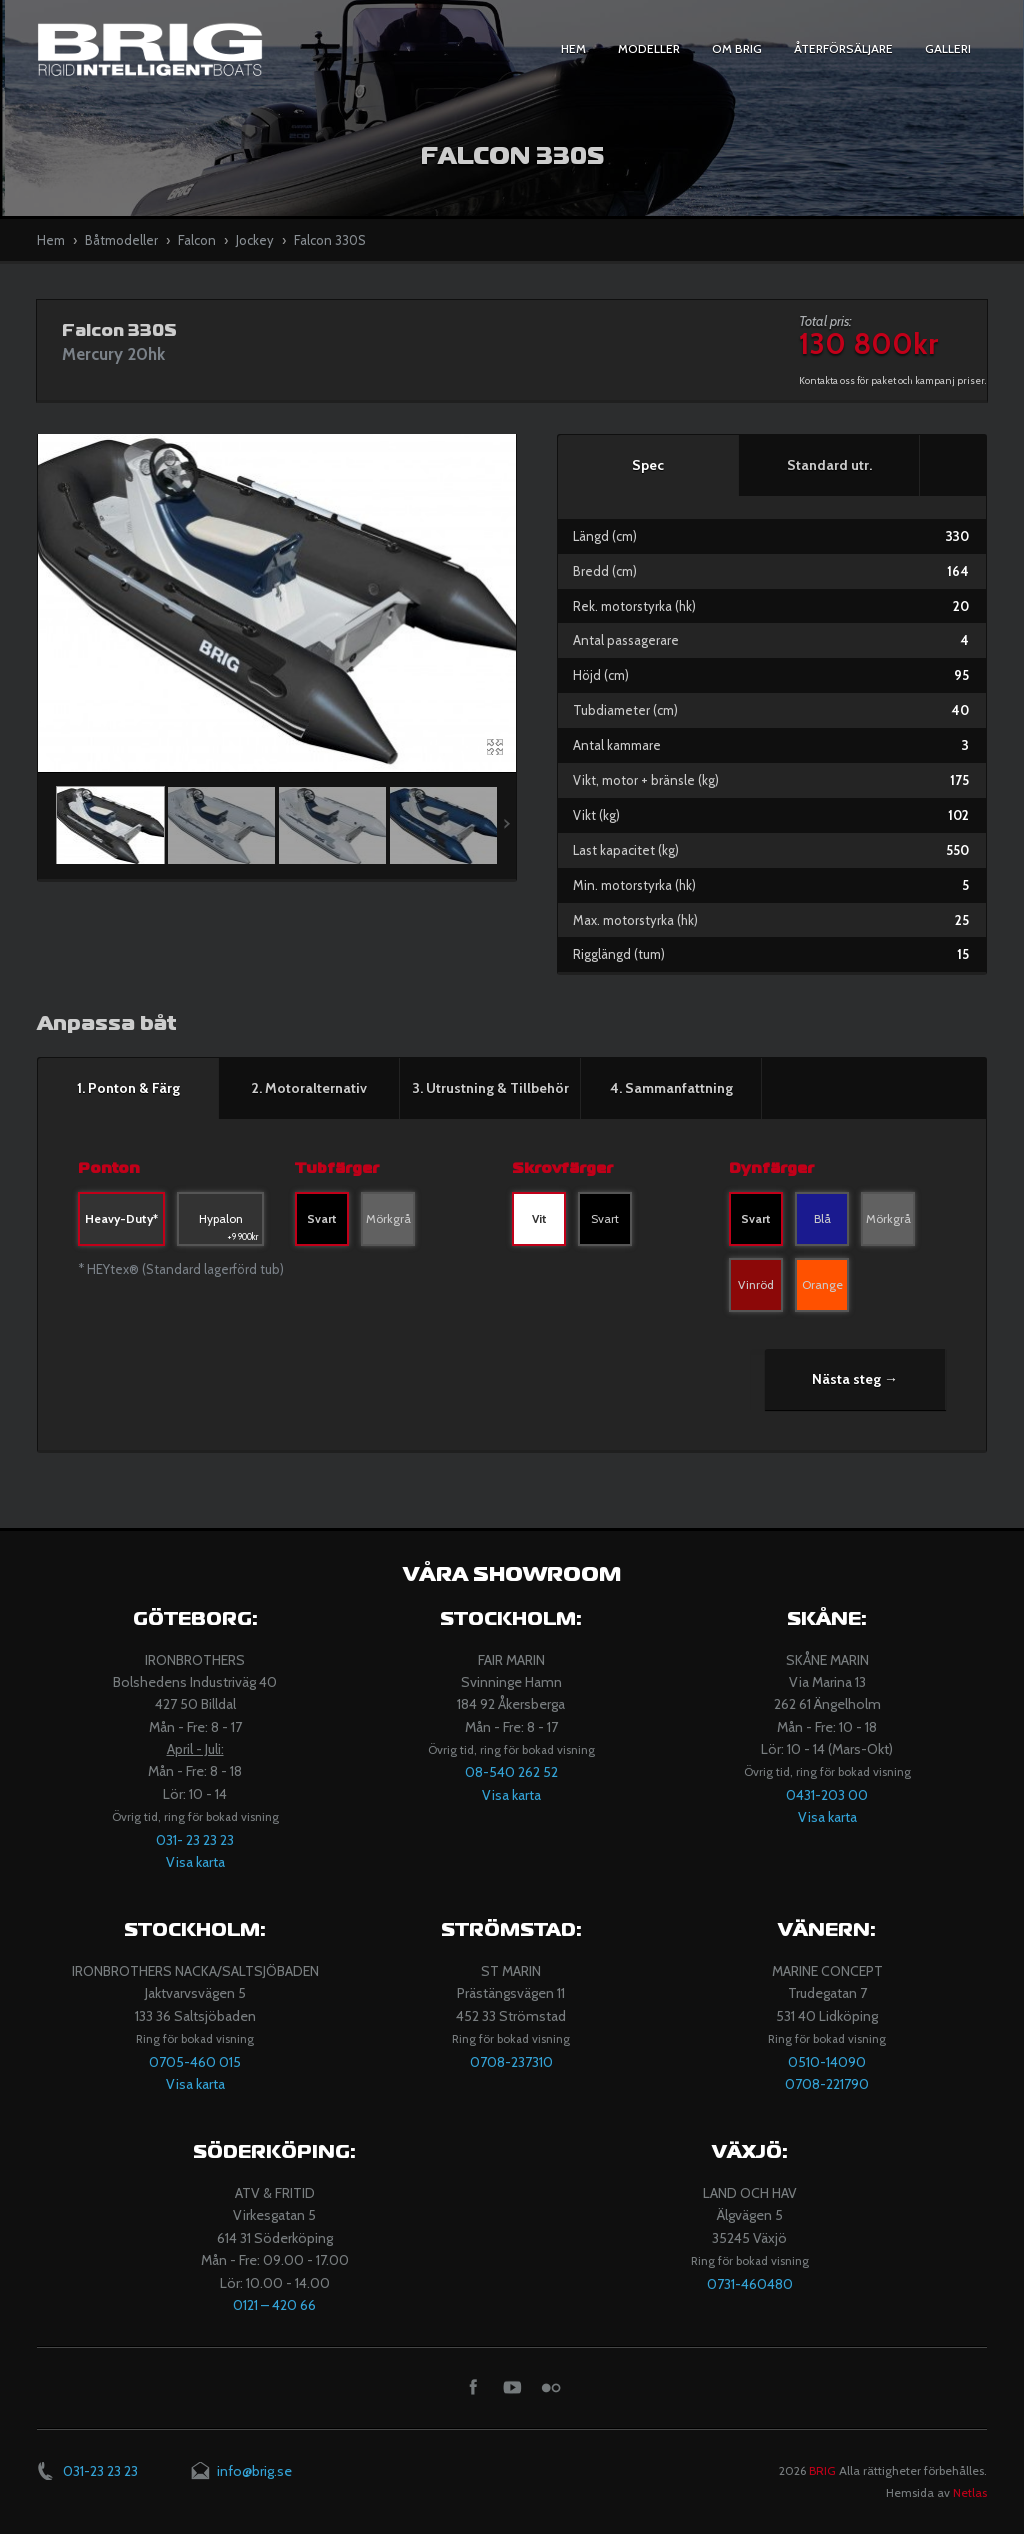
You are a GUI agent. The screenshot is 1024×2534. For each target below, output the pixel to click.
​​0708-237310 (511, 2062)
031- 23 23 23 (195, 1840)
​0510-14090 (827, 2062)
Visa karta (195, 1862)
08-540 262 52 (511, 1772)
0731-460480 (750, 2284)
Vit (539, 1218)
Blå (822, 1218)
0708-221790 (827, 2084)
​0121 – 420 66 (274, 2305)
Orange (822, 1284)
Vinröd (756, 1284)
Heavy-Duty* (121, 1218)
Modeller (649, 48)
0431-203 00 (827, 1795)
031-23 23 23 (100, 2471)
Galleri (948, 48)
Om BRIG (737, 48)
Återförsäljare (843, 48)
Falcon (197, 240)
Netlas (970, 2492)
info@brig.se (254, 2471)
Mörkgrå (388, 1218)
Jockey (255, 240)
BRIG (822, 2470)
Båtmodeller (121, 240)
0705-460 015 (195, 2062)
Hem (573, 48)
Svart (322, 1218)
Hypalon (229, 1228)
